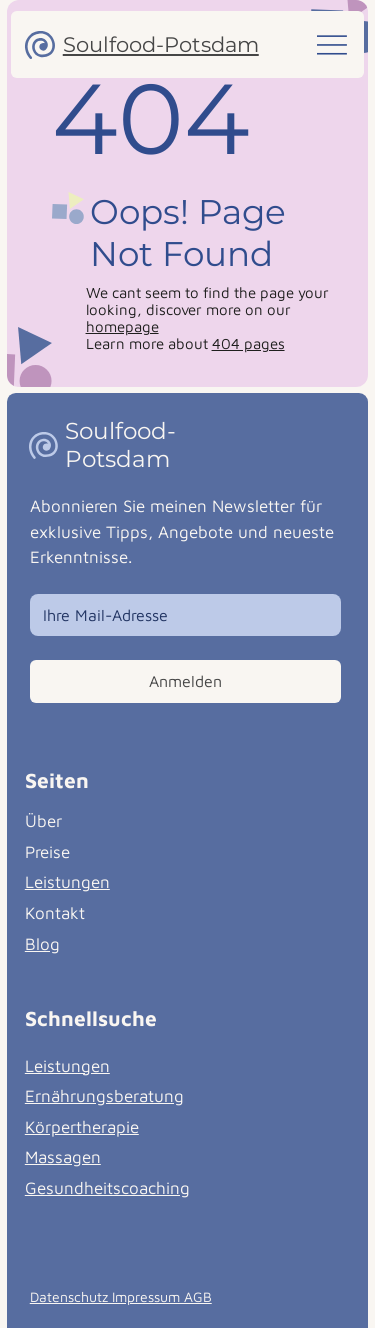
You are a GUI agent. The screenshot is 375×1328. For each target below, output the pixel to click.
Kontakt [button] (55, 913)
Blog (42, 944)
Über (43, 821)
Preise (47, 852)
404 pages (248, 343)
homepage (122, 326)
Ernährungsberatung (104, 1096)
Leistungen (67, 882)
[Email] (180, 615)
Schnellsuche (91, 1018)
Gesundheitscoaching (107, 1188)
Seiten (57, 780)
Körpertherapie (82, 1127)
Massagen (63, 1157)
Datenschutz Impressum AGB (121, 1296)
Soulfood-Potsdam (161, 44)
